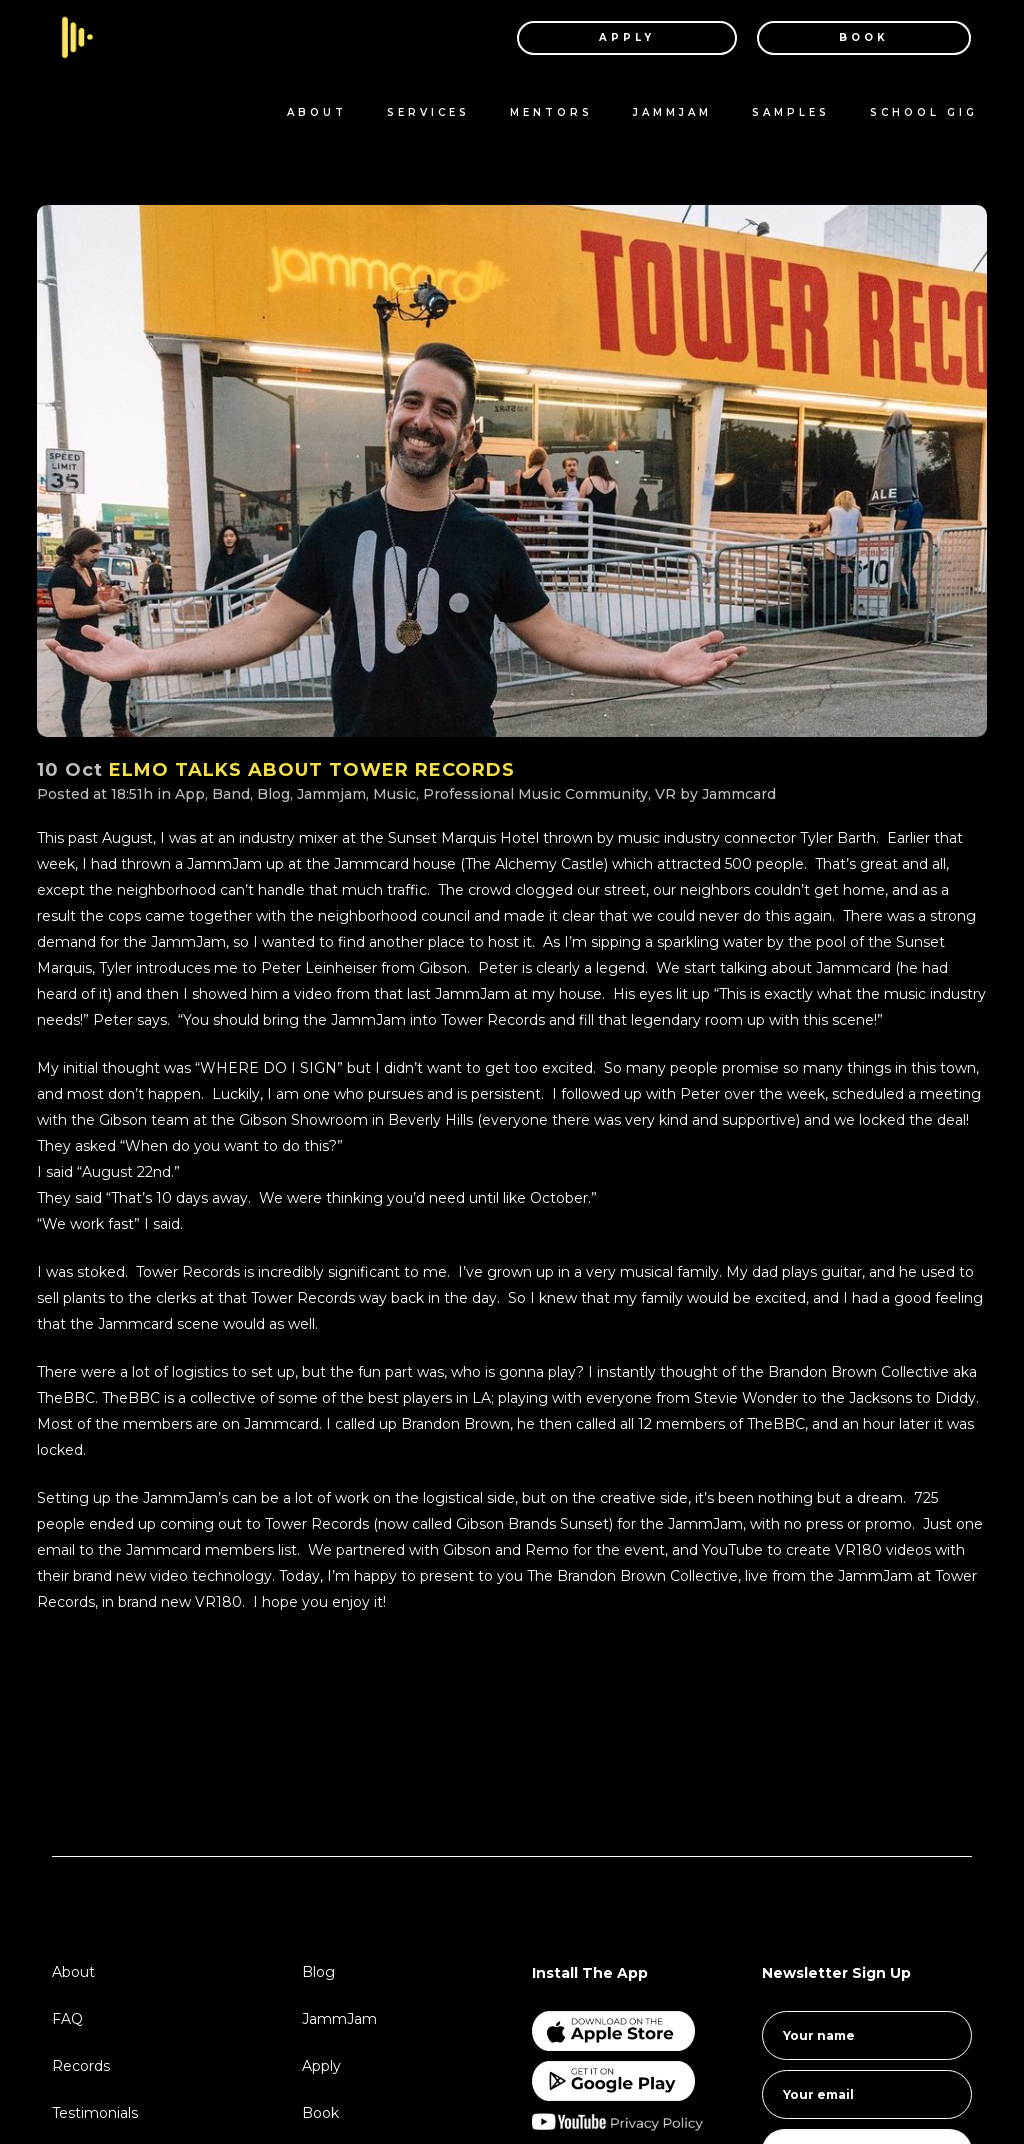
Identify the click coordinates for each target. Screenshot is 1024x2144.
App (190, 794)
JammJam (339, 2019)
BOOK (845, 37)
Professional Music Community (535, 794)
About (73, 1972)
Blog (273, 794)
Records (81, 2066)
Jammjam (331, 794)
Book (320, 2113)
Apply (321, 2066)
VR (665, 794)
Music (394, 794)
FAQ (67, 2019)
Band (231, 794)
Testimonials (95, 2113)
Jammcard (739, 794)
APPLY (608, 37)
